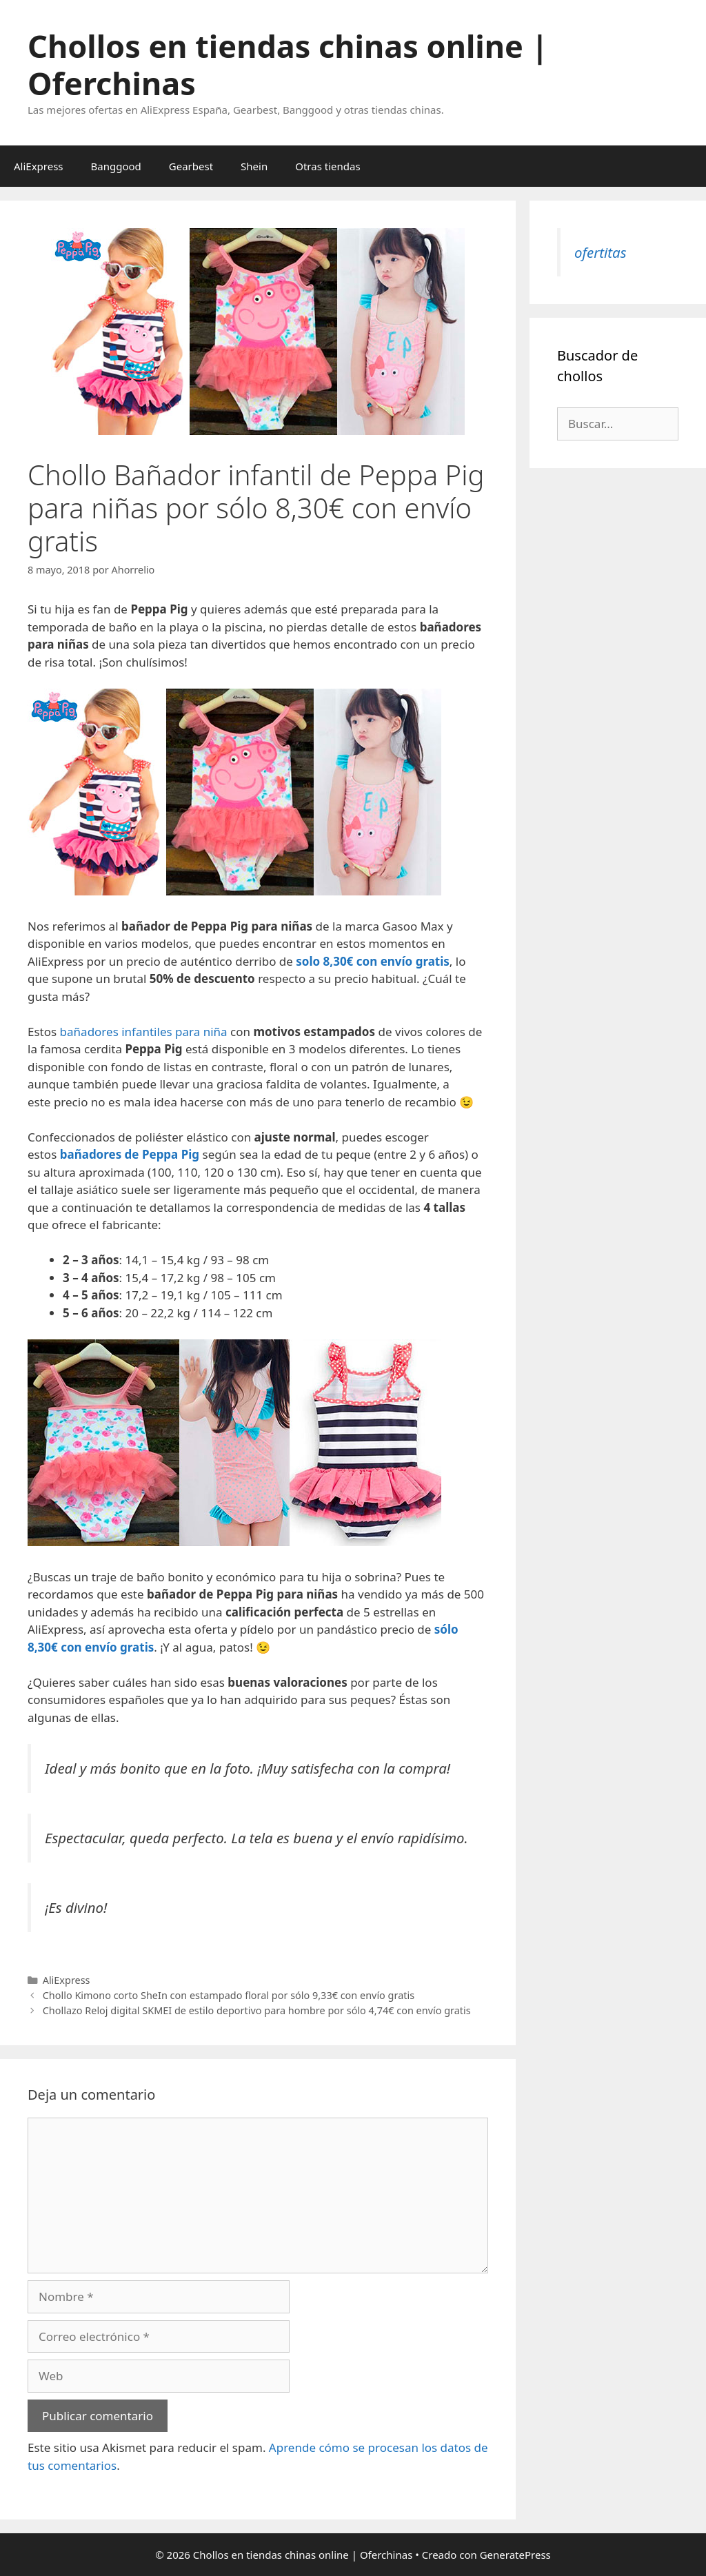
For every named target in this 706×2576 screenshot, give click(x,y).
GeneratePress (515, 2555)
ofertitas (600, 252)
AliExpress (38, 166)
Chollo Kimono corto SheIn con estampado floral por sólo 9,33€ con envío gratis (228, 1995)
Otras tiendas (327, 166)
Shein (254, 166)
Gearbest (191, 166)
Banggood (116, 166)
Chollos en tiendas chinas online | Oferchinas (288, 64)
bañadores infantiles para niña (144, 1031)
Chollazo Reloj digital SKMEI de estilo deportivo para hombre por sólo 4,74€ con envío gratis (257, 2010)
